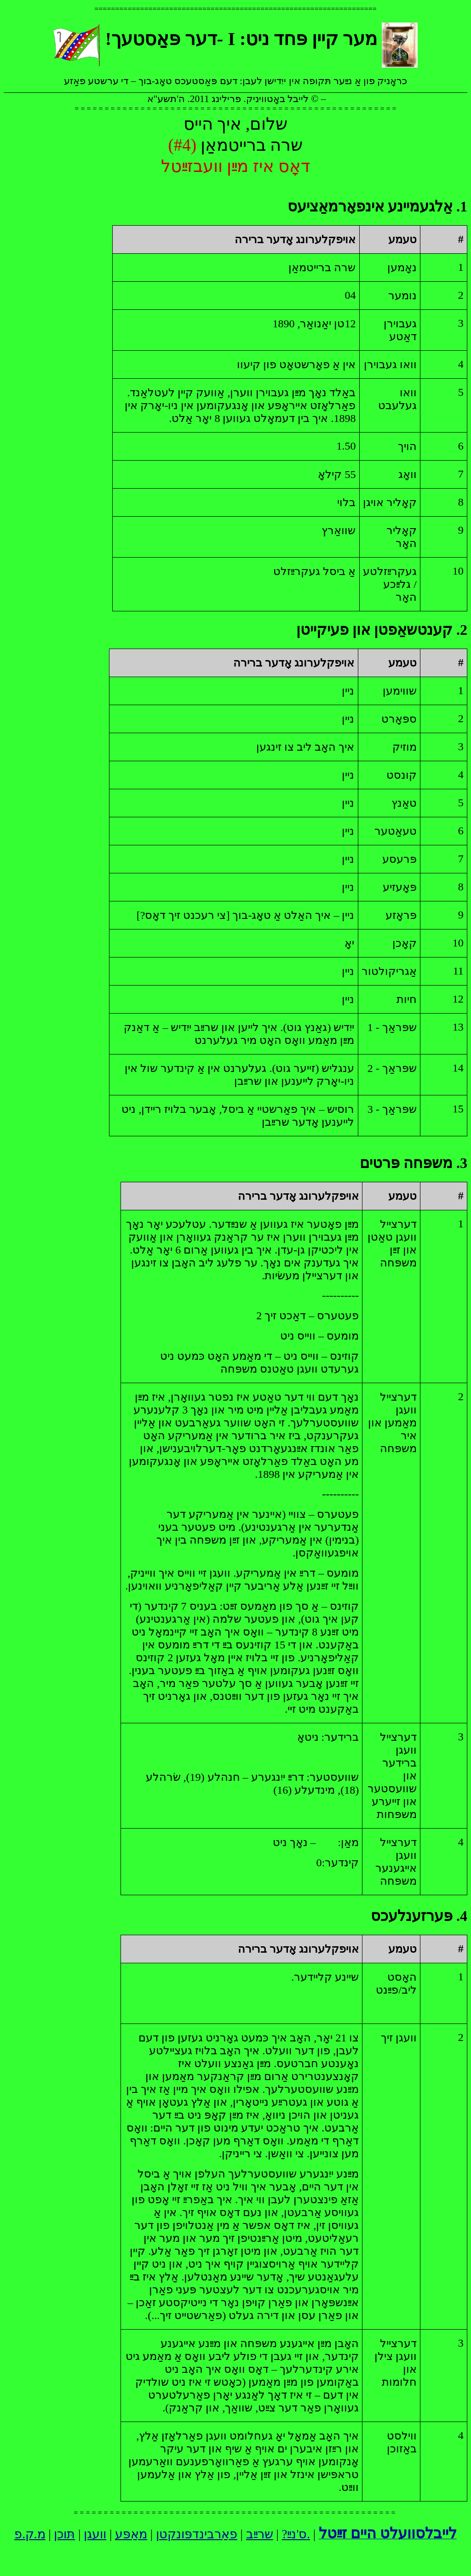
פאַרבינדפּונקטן (196, 2534)
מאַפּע (131, 2534)
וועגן (95, 2534)
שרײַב (259, 2534)
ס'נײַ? (294, 2534)
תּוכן (64, 2534)
